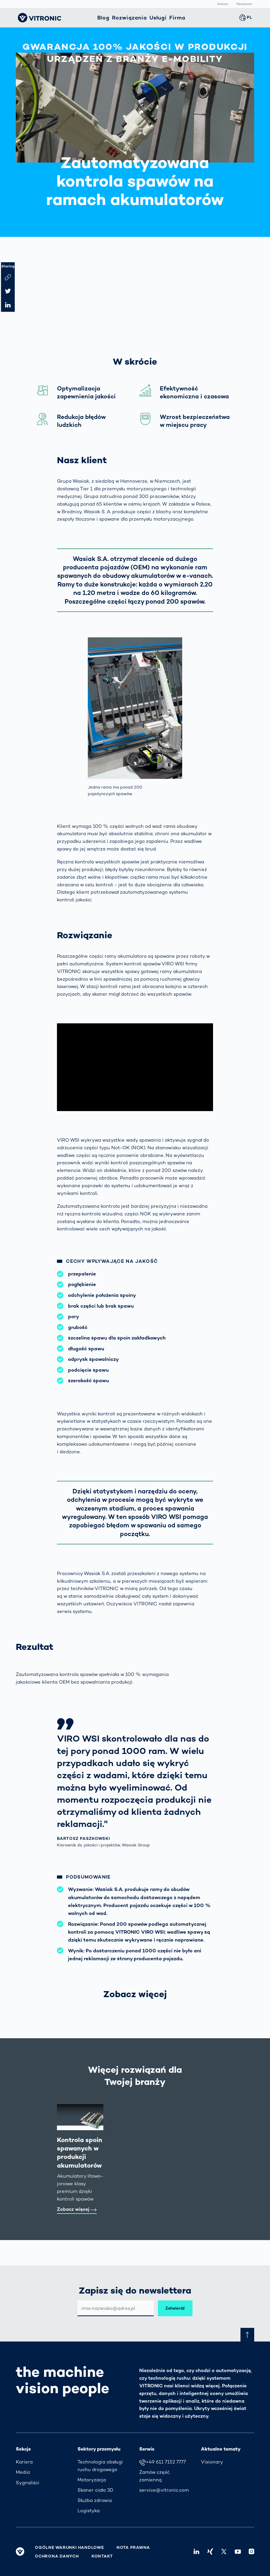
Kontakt (102, 2556)
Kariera (223, 4)
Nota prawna (133, 2547)
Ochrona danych (57, 2556)
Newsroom (244, 4)
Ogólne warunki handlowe (69, 2547)
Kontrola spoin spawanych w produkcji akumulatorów (79, 2152)
